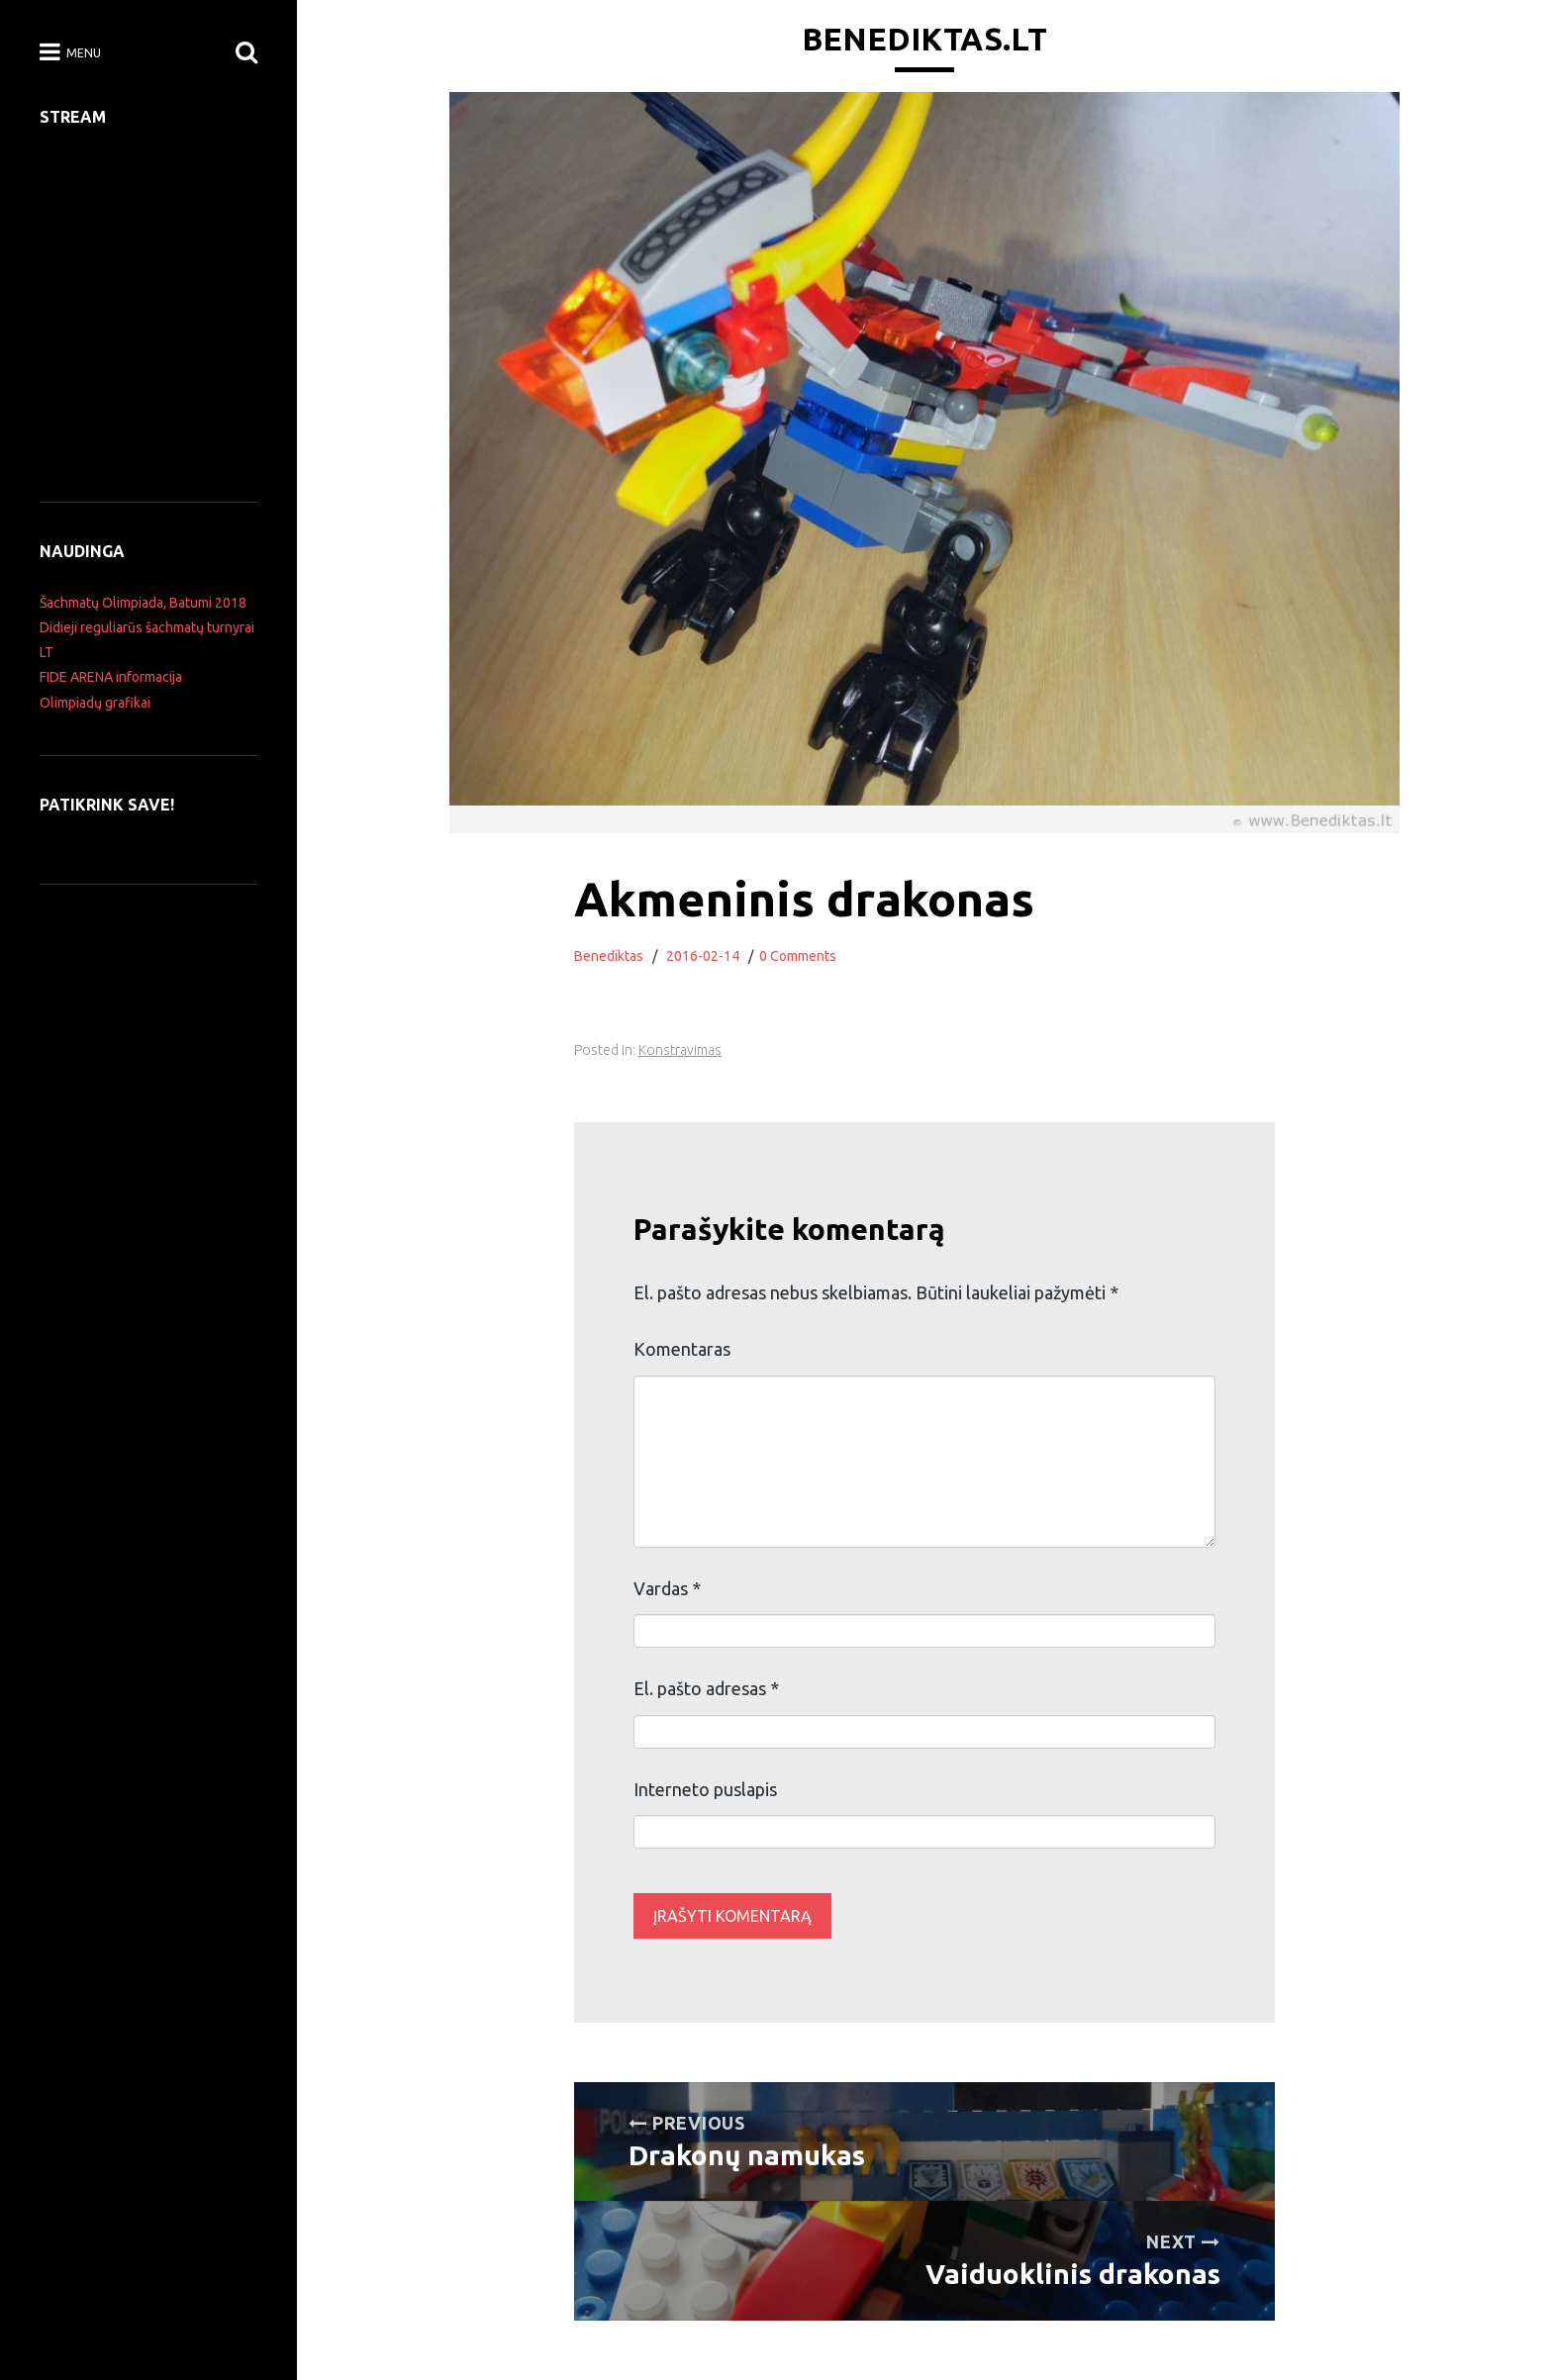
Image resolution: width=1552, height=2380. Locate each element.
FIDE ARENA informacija (111, 677)
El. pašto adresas (706, 1688)
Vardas (667, 1588)
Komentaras (681, 1349)
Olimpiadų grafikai (95, 703)
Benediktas (608, 956)
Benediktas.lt (924, 38)
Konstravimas (680, 1050)
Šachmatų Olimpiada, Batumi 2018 (143, 603)
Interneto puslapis (705, 1789)
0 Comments (797, 956)
